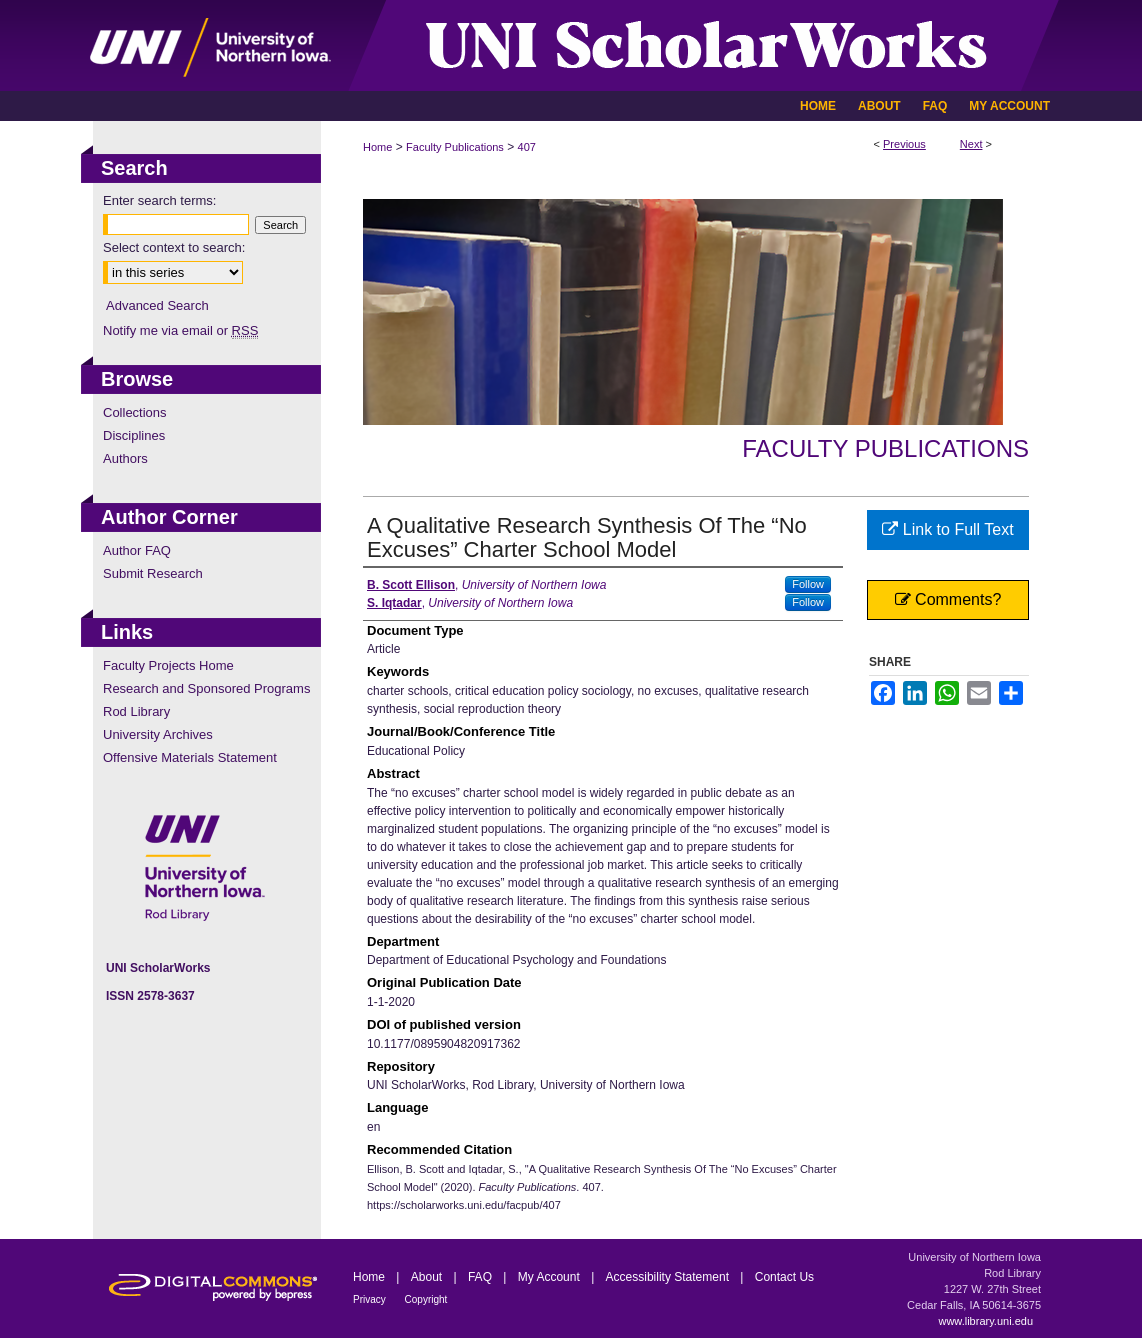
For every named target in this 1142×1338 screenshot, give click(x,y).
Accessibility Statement (669, 1277)
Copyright (426, 1299)
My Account (550, 1277)
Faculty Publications (455, 147)
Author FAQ (137, 550)
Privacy (371, 1299)
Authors (125, 458)
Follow (808, 584)
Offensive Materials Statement (190, 757)
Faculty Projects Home (168, 665)
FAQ (481, 1277)
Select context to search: (174, 247)
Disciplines (134, 435)
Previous (904, 144)
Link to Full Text (947, 529)
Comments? (948, 599)
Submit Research (153, 573)
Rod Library (136, 711)
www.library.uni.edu (985, 1321)
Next (971, 144)
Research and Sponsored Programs (206, 688)
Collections (135, 412)
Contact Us (784, 1277)
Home (377, 147)
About (428, 1277)
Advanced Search (157, 305)
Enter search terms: (159, 200)
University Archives (158, 734)
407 (527, 147)
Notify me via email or (180, 330)
